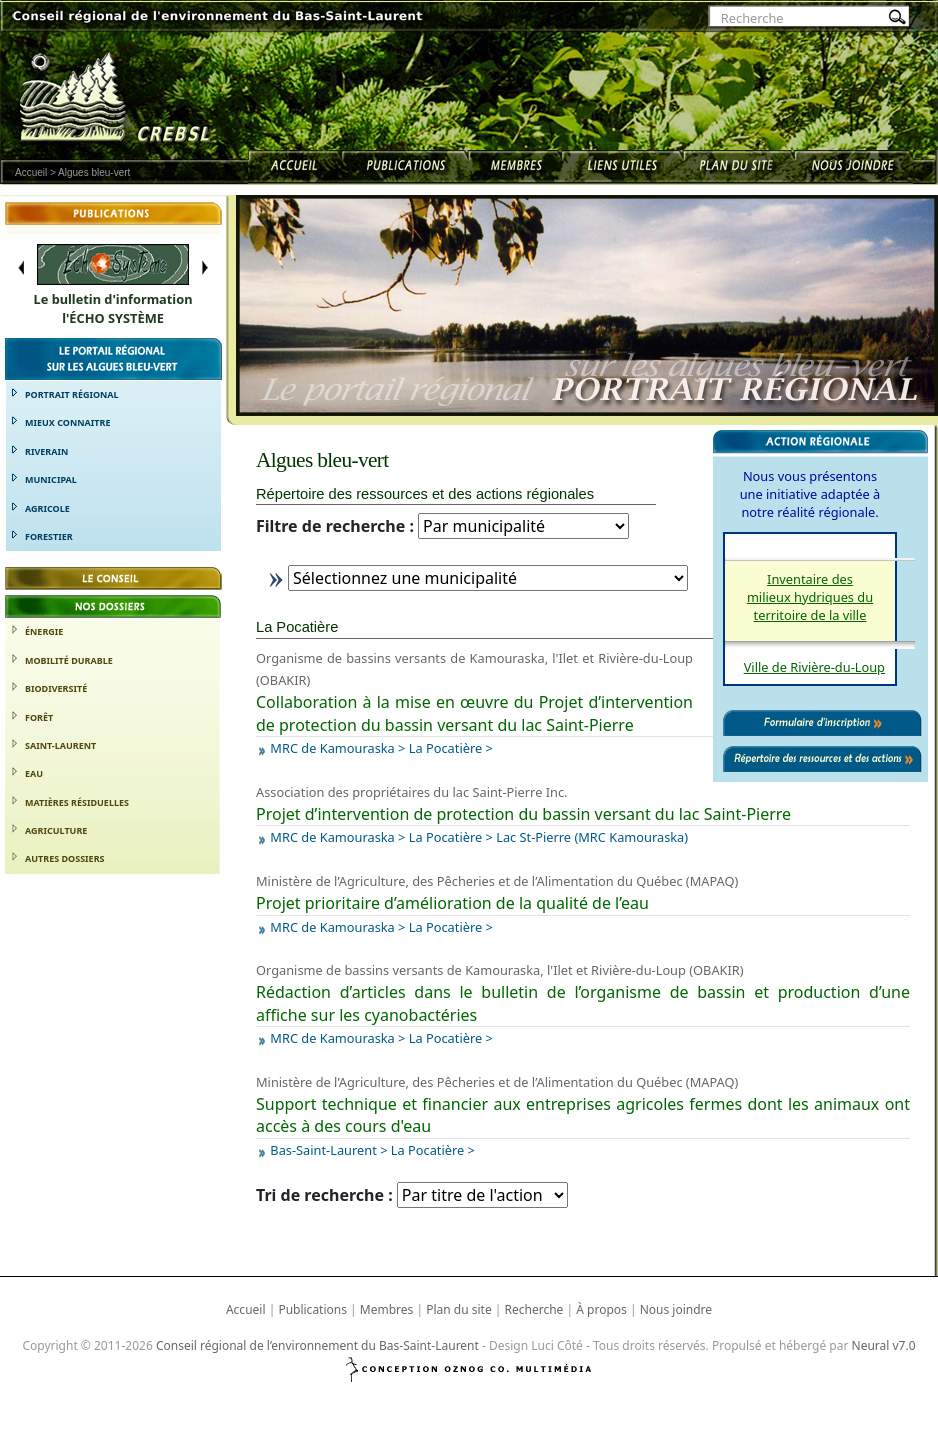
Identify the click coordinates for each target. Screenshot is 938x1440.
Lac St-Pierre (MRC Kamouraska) (592, 837)
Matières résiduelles (77, 802)
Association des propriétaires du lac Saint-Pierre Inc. (412, 792)
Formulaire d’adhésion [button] (113, 931)
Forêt (39, 717)
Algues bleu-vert (94, 172)
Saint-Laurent (60, 745)
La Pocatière (445, 748)
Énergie (44, 631)
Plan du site (459, 1309)
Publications (312, 1309)
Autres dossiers (65, 858)
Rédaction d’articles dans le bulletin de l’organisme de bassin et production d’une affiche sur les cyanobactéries (583, 1003)
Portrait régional (72, 394)
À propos (601, 1309)
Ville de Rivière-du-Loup (814, 667)
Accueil (31, 172)
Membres (387, 1309)
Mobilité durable (69, 660)
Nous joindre (676, 1309)
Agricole (47, 508)
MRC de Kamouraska (332, 748)
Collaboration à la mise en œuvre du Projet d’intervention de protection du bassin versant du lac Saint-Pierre (474, 713)
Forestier (49, 536)
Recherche (534, 1309)
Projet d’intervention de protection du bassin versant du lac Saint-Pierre (523, 814)
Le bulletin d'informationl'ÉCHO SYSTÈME (113, 308)
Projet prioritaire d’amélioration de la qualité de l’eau (452, 903)
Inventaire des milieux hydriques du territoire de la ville (810, 597)
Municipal (51, 479)
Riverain (46, 451)
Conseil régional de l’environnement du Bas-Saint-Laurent (317, 1345)
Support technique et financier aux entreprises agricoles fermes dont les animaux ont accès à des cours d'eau (583, 1115)
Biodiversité (56, 688)
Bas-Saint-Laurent (323, 1150)
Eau (34, 773)
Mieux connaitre (67, 422)
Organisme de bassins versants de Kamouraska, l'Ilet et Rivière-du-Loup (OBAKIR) (500, 970)
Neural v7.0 (884, 1345)
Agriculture (56, 830)
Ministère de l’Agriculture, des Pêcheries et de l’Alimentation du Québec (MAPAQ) (497, 881)
